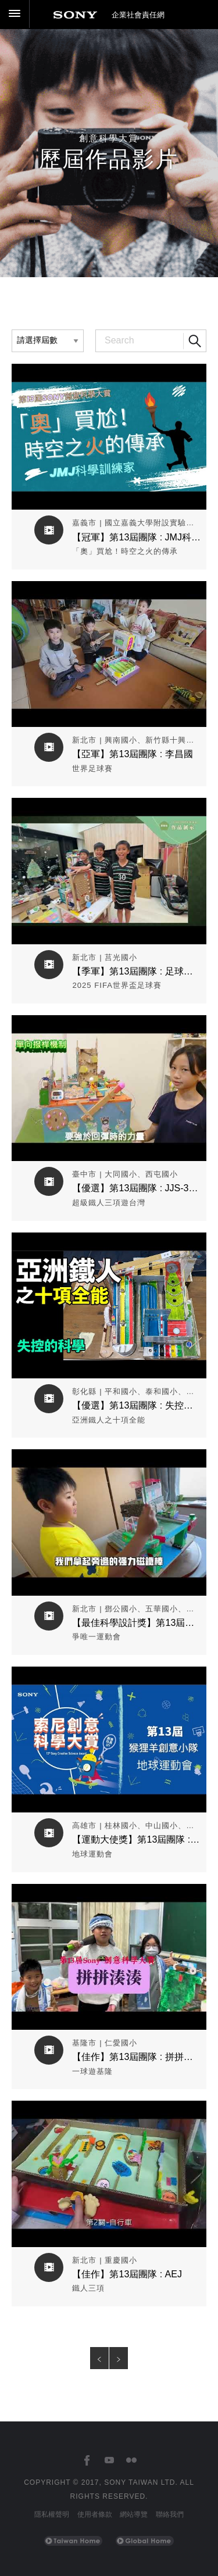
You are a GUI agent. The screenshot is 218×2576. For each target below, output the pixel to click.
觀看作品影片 (109, 372)
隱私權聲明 (51, 2514)
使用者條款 (94, 2514)
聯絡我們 (170, 2514)
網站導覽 (134, 2514)
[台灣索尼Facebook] (87, 2460)
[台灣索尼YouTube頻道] (109, 2460)
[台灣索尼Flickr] (131, 2460)
